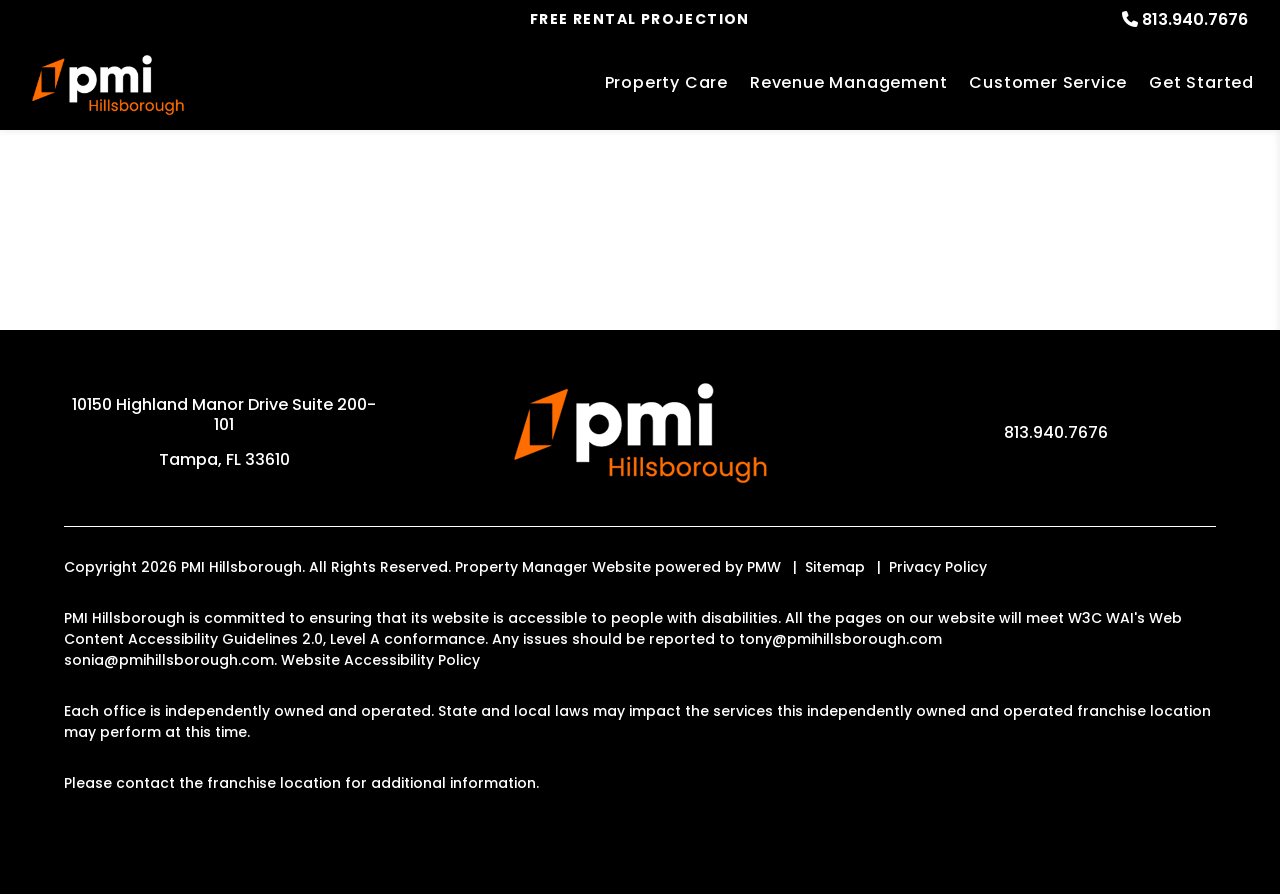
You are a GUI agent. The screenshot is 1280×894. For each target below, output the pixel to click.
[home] (108, 85)
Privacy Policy (938, 567)
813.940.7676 (1195, 19)
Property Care (666, 82)
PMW (764, 567)
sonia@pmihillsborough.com (169, 660)
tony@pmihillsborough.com (840, 639)
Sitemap (835, 567)
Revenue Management (848, 82)
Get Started (1201, 82)
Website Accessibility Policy (380, 660)
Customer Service (1048, 82)
